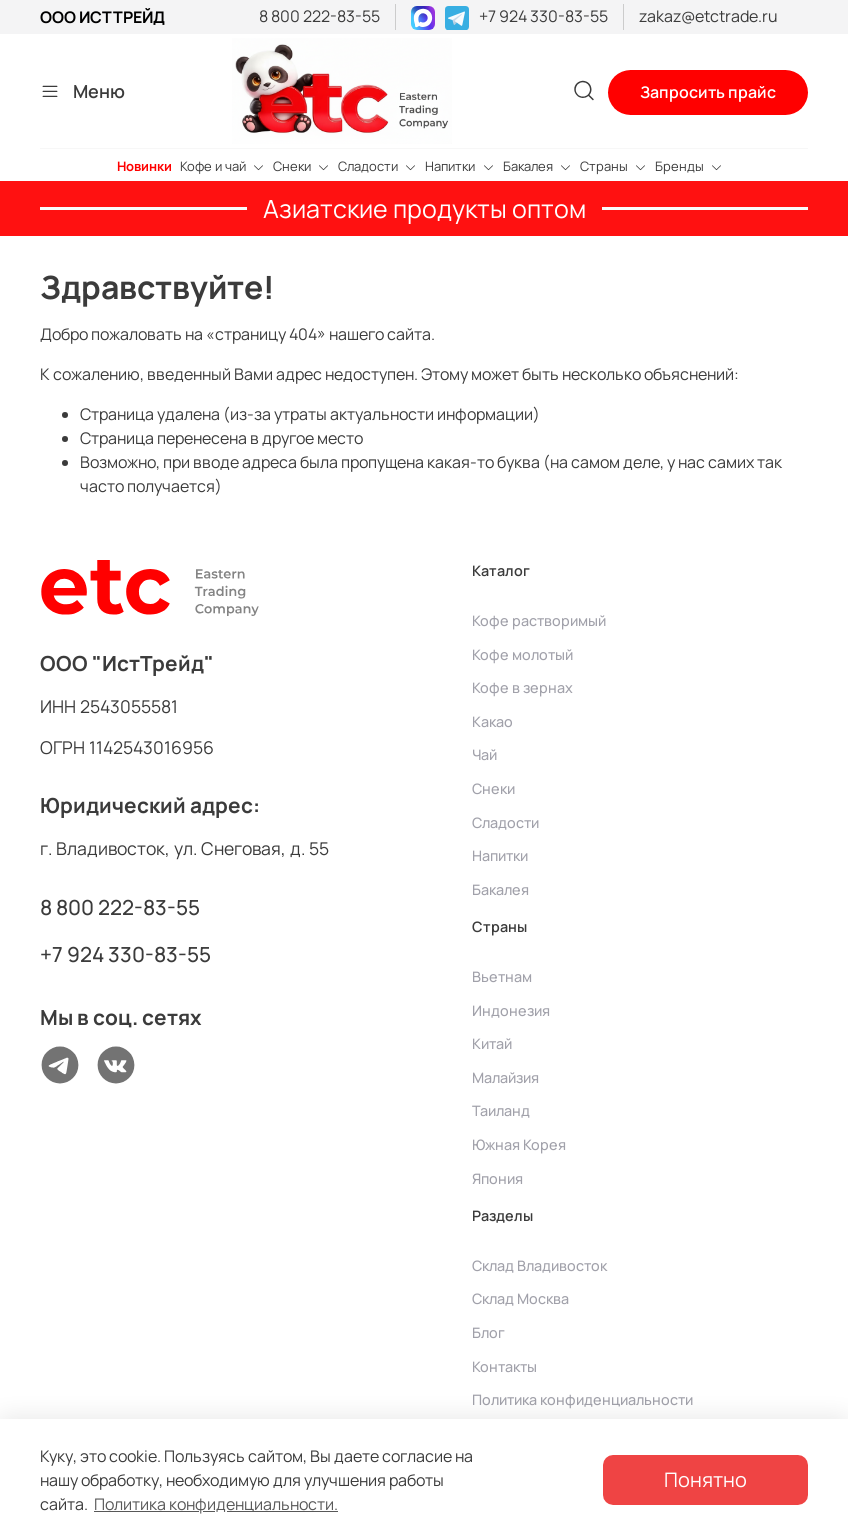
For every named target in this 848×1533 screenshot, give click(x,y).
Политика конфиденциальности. (216, 1504)
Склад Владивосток (539, 1265)
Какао (492, 721)
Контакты (504, 1366)
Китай (492, 1043)
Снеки (301, 166)
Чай (484, 754)
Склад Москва (520, 1298)
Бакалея (537, 166)
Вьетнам (502, 976)
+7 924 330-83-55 (543, 16)
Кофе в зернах (522, 687)
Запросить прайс (708, 92)
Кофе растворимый (539, 620)
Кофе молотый (522, 654)
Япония (497, 1178)
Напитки (459, 166)
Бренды (689, 166)
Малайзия (505, 1077)
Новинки (144, 166)
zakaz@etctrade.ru (708, 16)
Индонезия (511, 1010)
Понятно (705, 1479)
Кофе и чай (222, 166)
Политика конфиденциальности (582, 1399)
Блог (488, 1332)
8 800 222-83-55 (319, 16)
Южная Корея (519, 1144)
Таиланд (501, 1110)
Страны (613, 166)
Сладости (377, 166)
